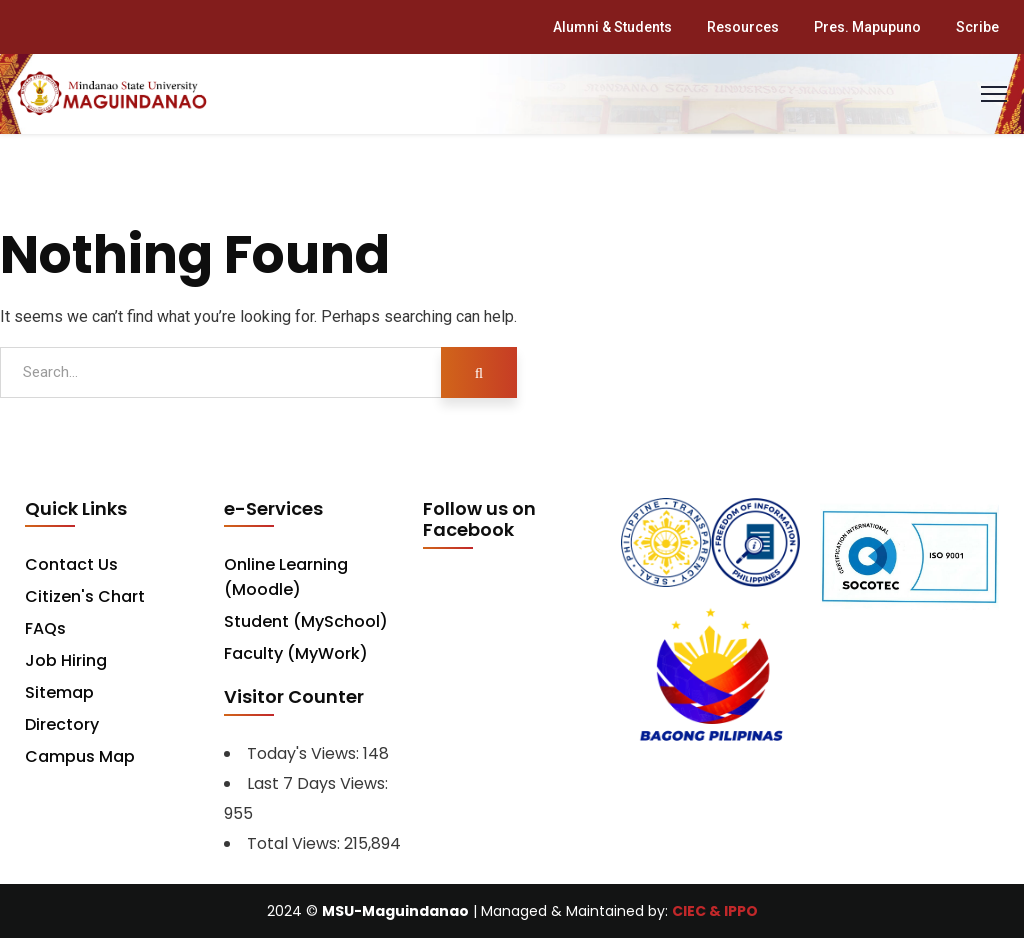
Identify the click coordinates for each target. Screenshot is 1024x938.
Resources (743, 27)
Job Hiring (66, 660)
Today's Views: (305, 753)
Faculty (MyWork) (296, 653)
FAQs (45, 628)
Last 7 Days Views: (319, 783)
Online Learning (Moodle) (286, 577)
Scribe (977, 27)
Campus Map (80, 756)
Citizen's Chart (85, 596)
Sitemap (59, 692)
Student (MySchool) (306, 621)
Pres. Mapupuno (867, 27)
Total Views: (295, 843)
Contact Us (71, 564)
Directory (62, 724)
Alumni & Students (612, 27)
